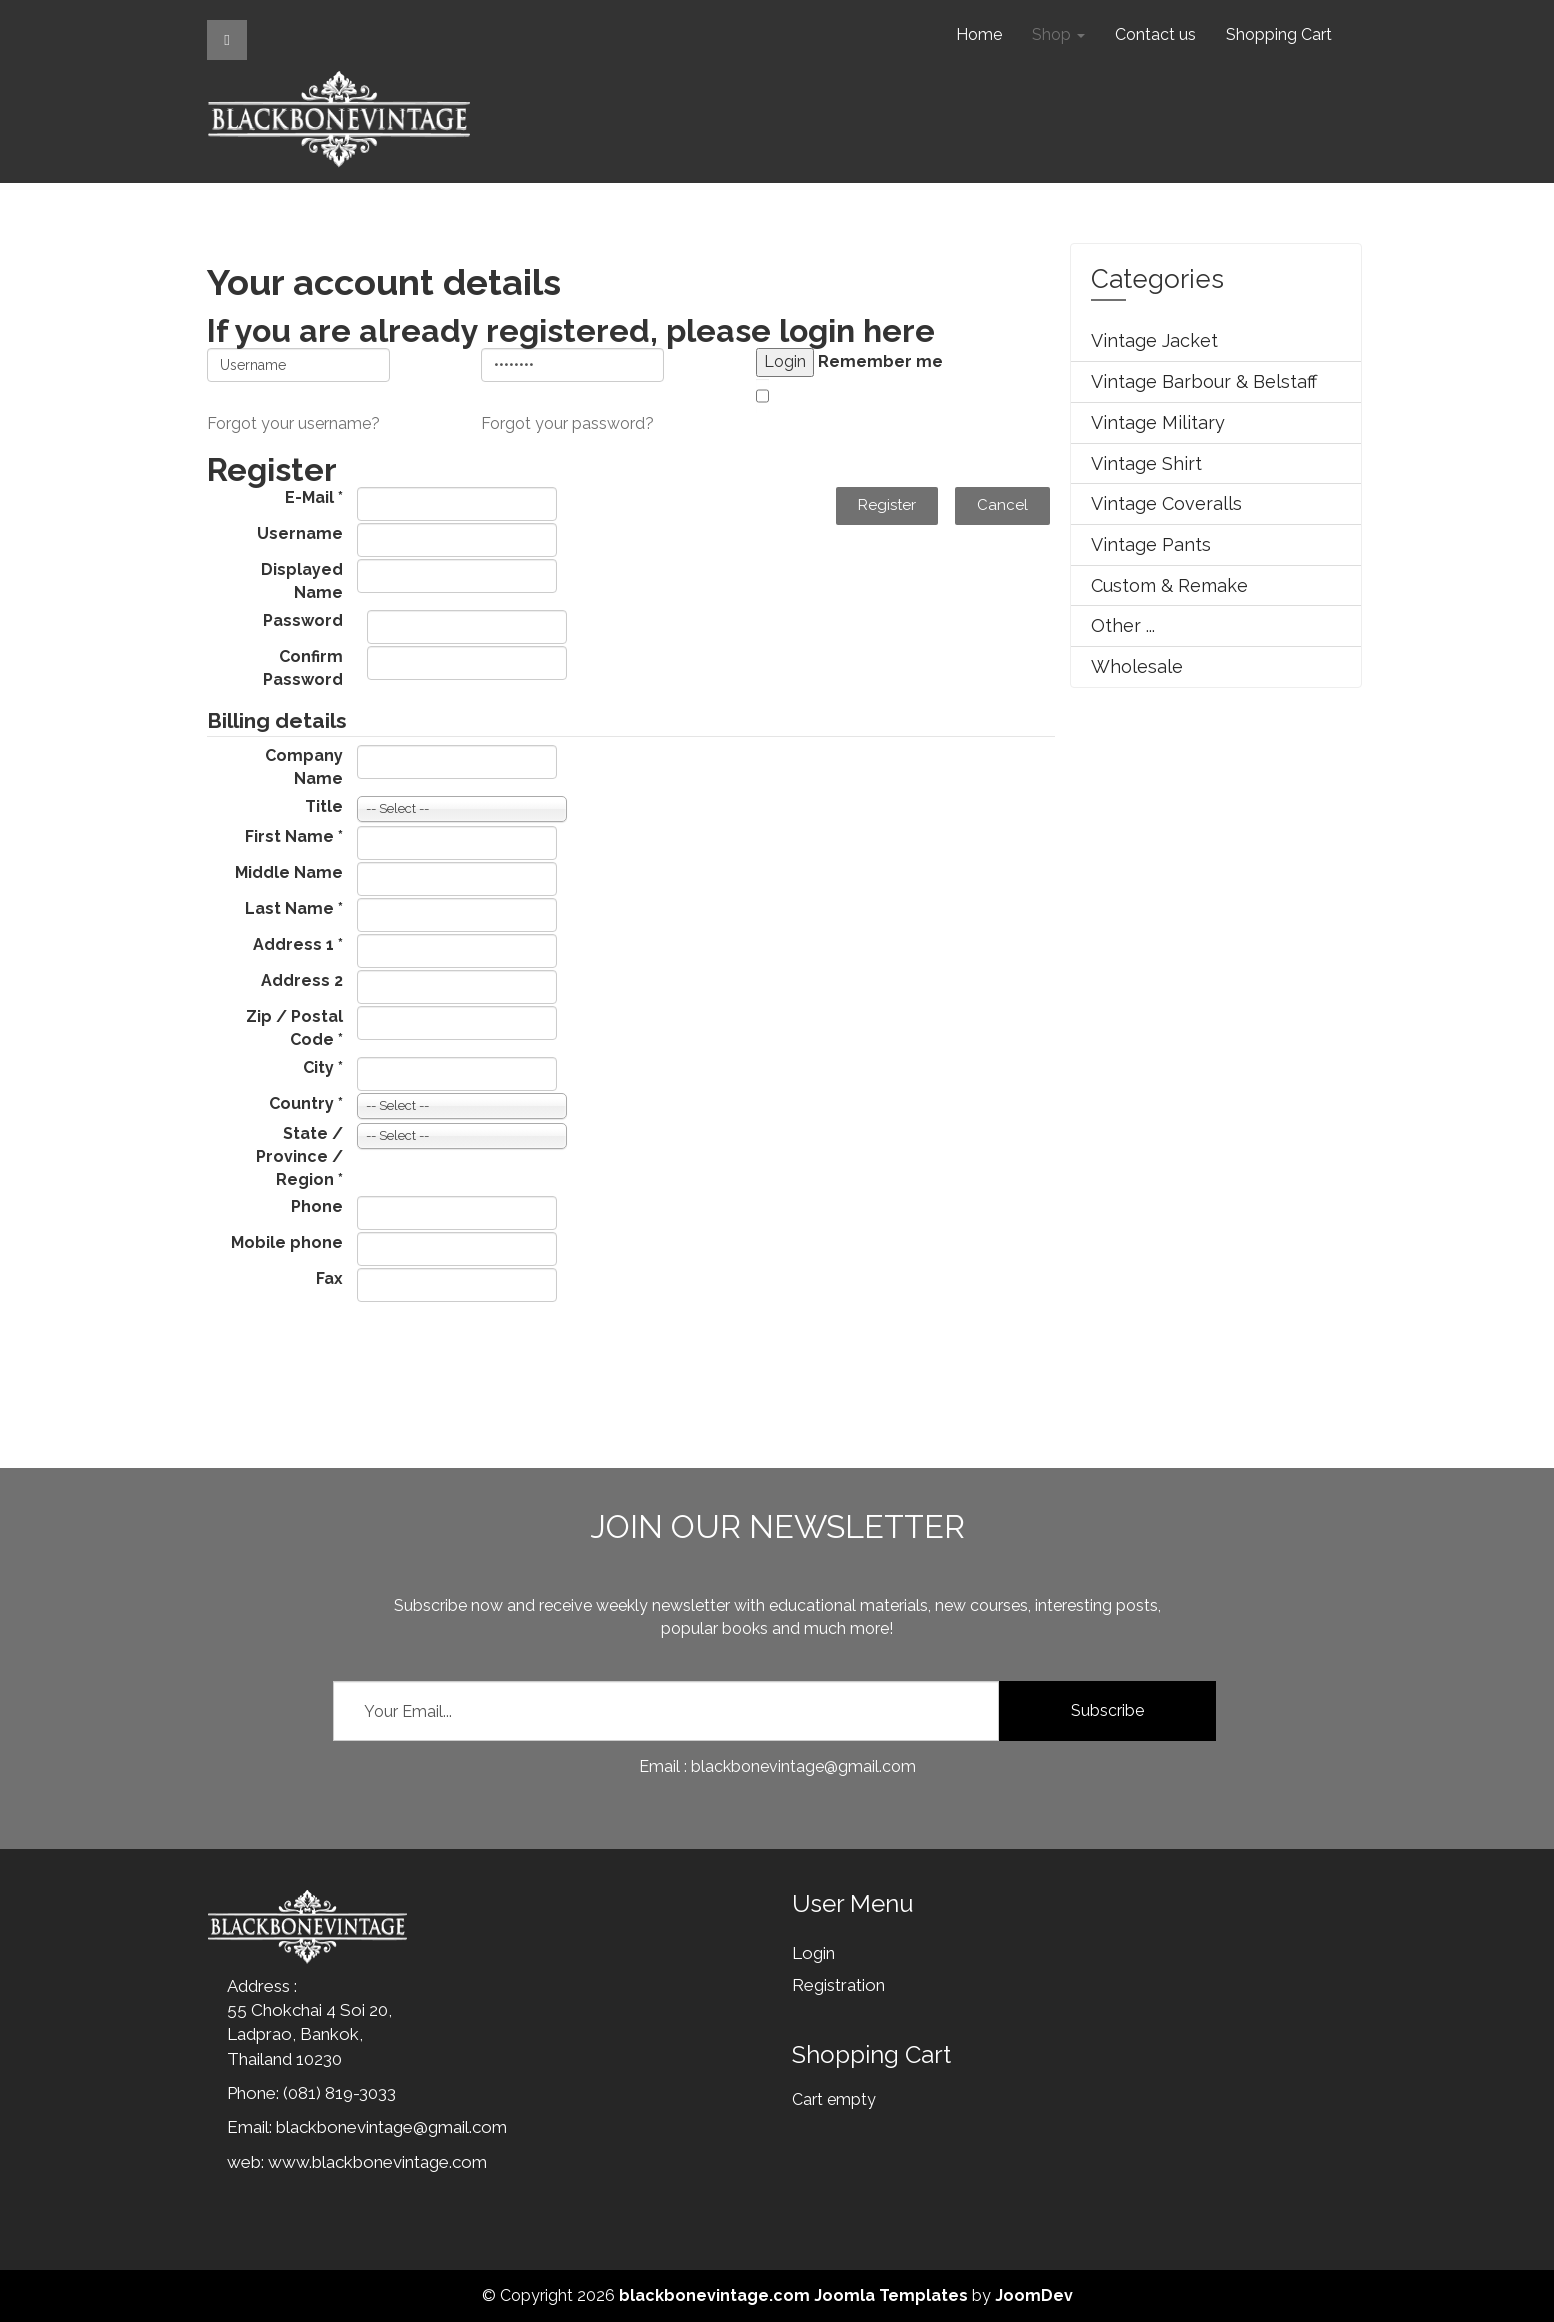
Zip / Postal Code (294, 1028)
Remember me (880, 361)
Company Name (304, 767)
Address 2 (302, 980)
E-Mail (314, 497)
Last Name (294, 908)
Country (306, 1103)
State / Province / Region (299, 1156)
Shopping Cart (1279, 34)
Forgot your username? (293, 423)
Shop (1058, 34)
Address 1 (298, 944)
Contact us (1155, 34)
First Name (294, 836)
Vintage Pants (1151, 544)
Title (324, 806)
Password (303, 620)
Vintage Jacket (1154, 340)
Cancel (1002, 505)
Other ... (1123, 625)
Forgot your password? (567, 423)
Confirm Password (303, 668)
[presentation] (359, 1353)
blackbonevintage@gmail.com (391, 2127)
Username (300, 533)
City (323, 1067)
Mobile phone (287, 1242)
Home (979, 34)
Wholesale (1137, 666)
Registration (838, 1985)
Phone (317, 1206)
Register (887, 505)
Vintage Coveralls (1166, 503)
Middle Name (289, 872)
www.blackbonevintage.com (377, 2162)
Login (813, 1953)
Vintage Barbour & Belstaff (1204, 381)
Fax (329, 1278)
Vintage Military (1158, 422)
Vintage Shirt (1146, 463)
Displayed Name (302, 581)
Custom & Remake (1169, 585)
